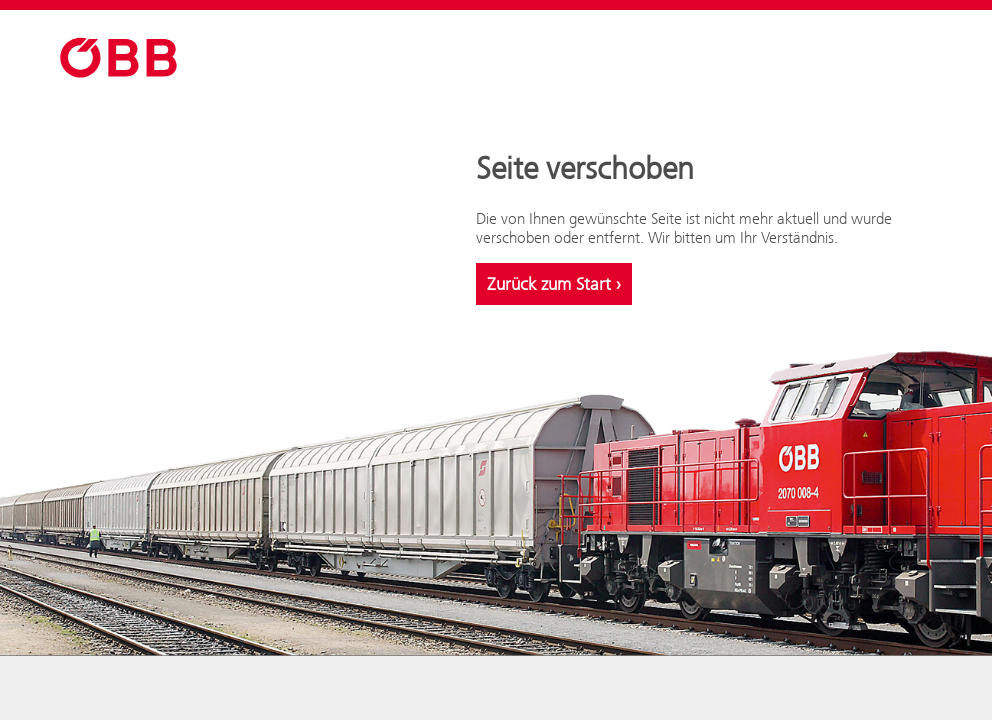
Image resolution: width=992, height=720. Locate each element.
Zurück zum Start (554, 284)
